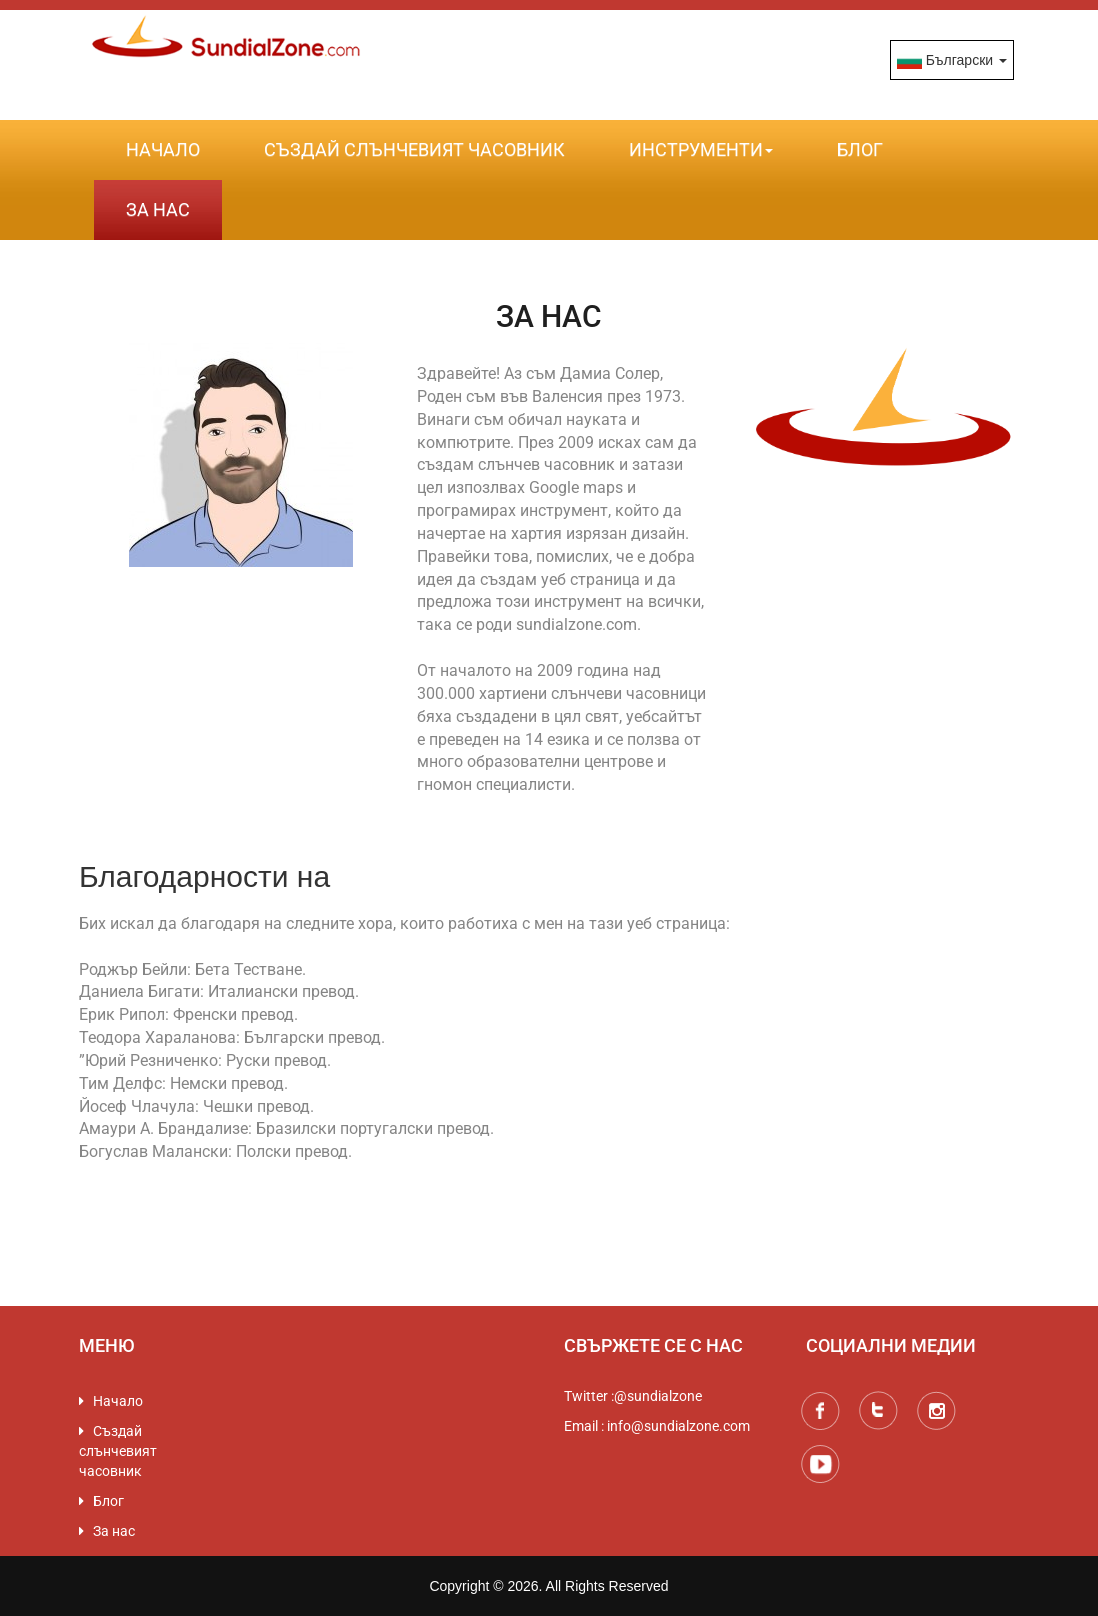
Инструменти (701, 149)
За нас (158, 209)
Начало (163, 149)
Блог (860, 149)
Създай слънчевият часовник (414, 149)
